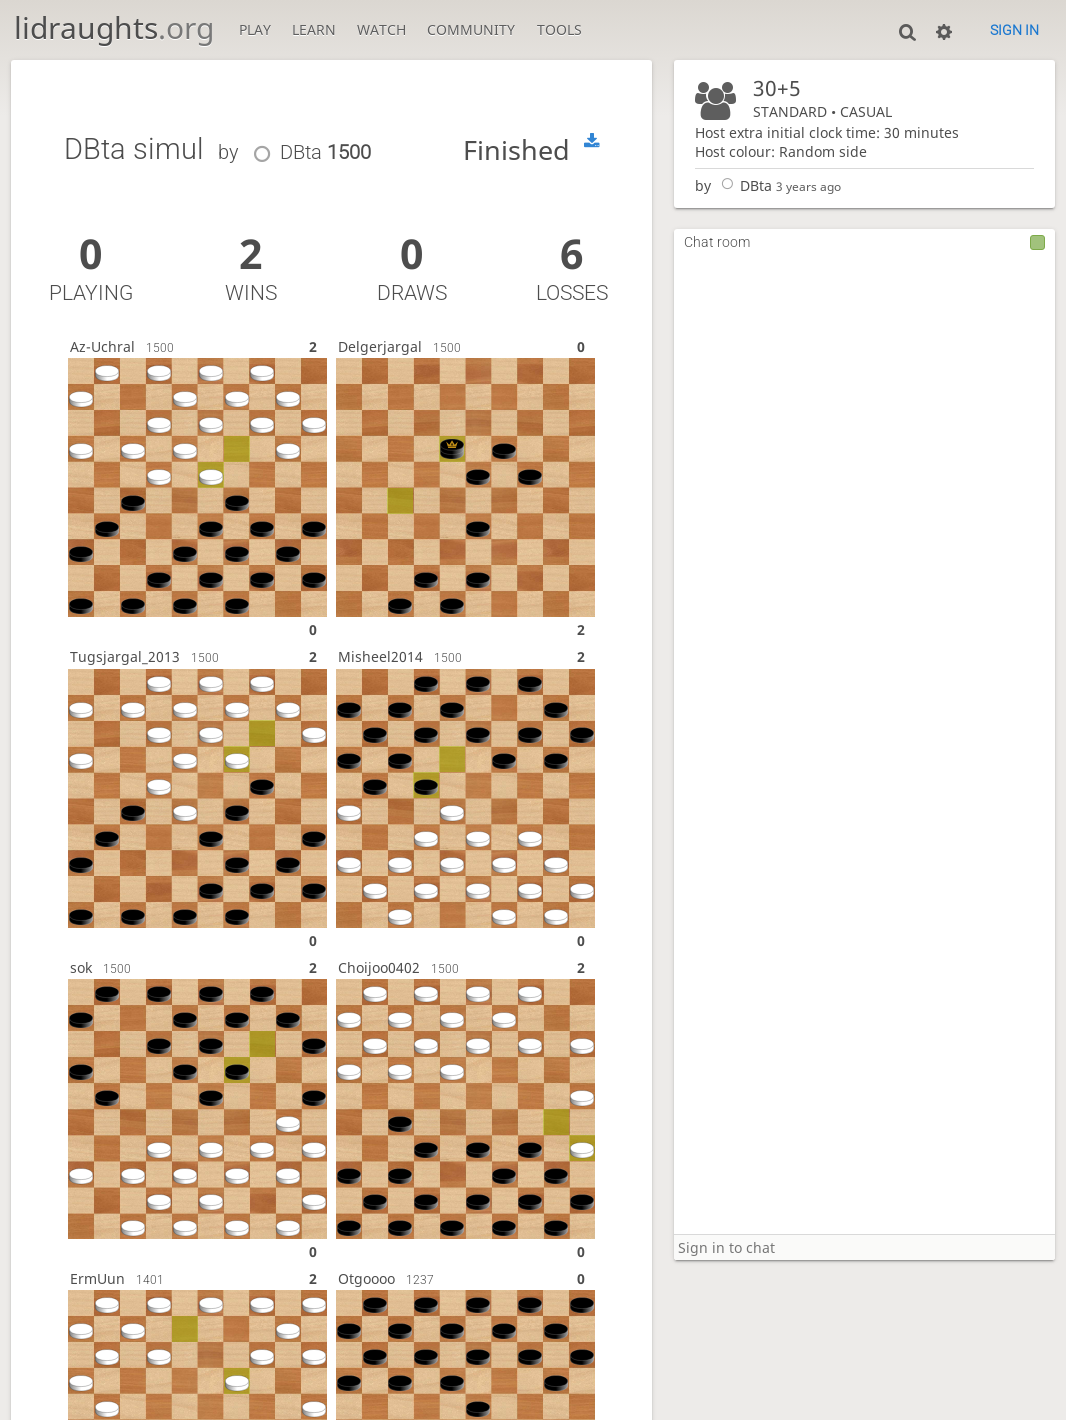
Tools (559, 29)
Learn (314, 29)
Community (471, 29)
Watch (381, 29)
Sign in (1014, 30)
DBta (743, 185)
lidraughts (114, 27)
